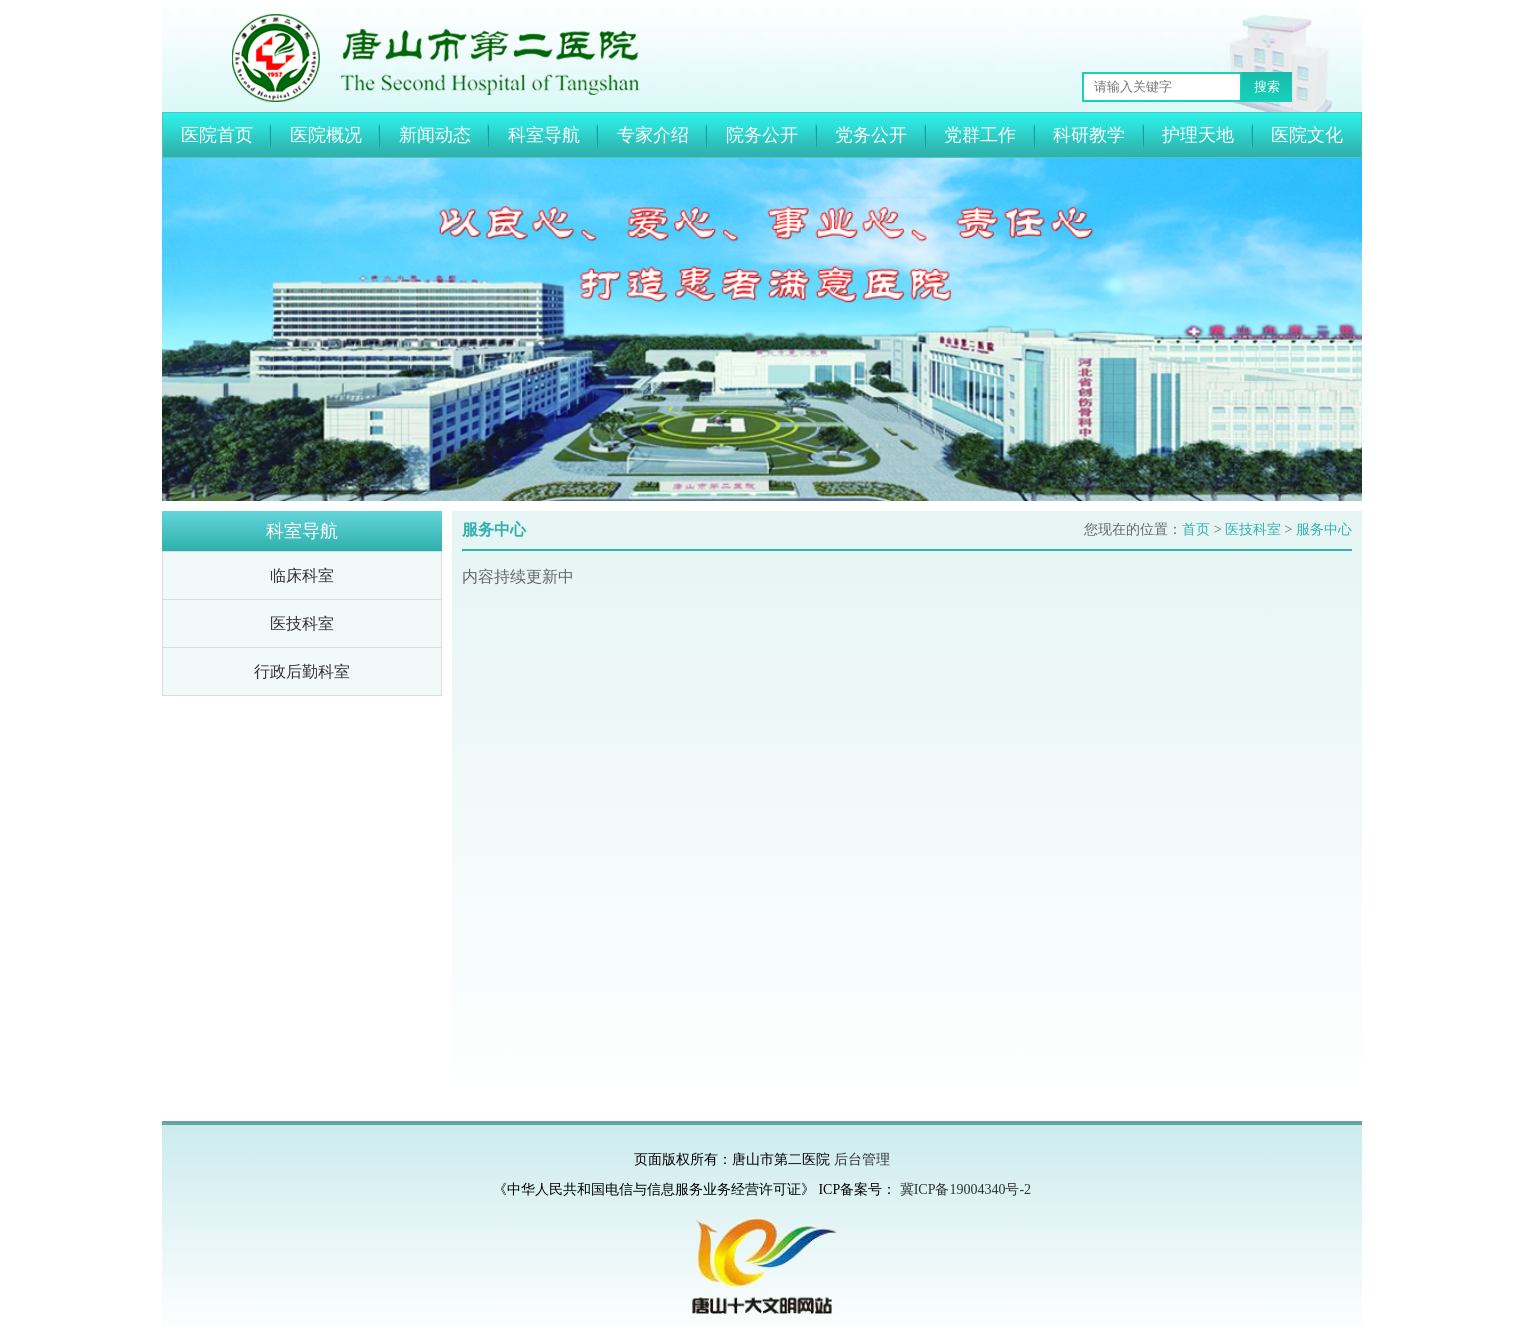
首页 (1196, 529)
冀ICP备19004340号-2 (965, 1189)
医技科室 (302, 623)
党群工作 (980, 135)
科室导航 (544, 135)
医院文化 (1307, 135)
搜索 (1267, 86)
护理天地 (1198, 135)
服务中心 (1324, 529)
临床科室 (302, 575)
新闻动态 (435, 135)
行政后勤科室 (302, 671)
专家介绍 (653, 135)
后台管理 (862, 1159)
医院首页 (217, 135)
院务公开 (762, 135)
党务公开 (871, 135)
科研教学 (1089, 135)
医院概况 (326, 135)
